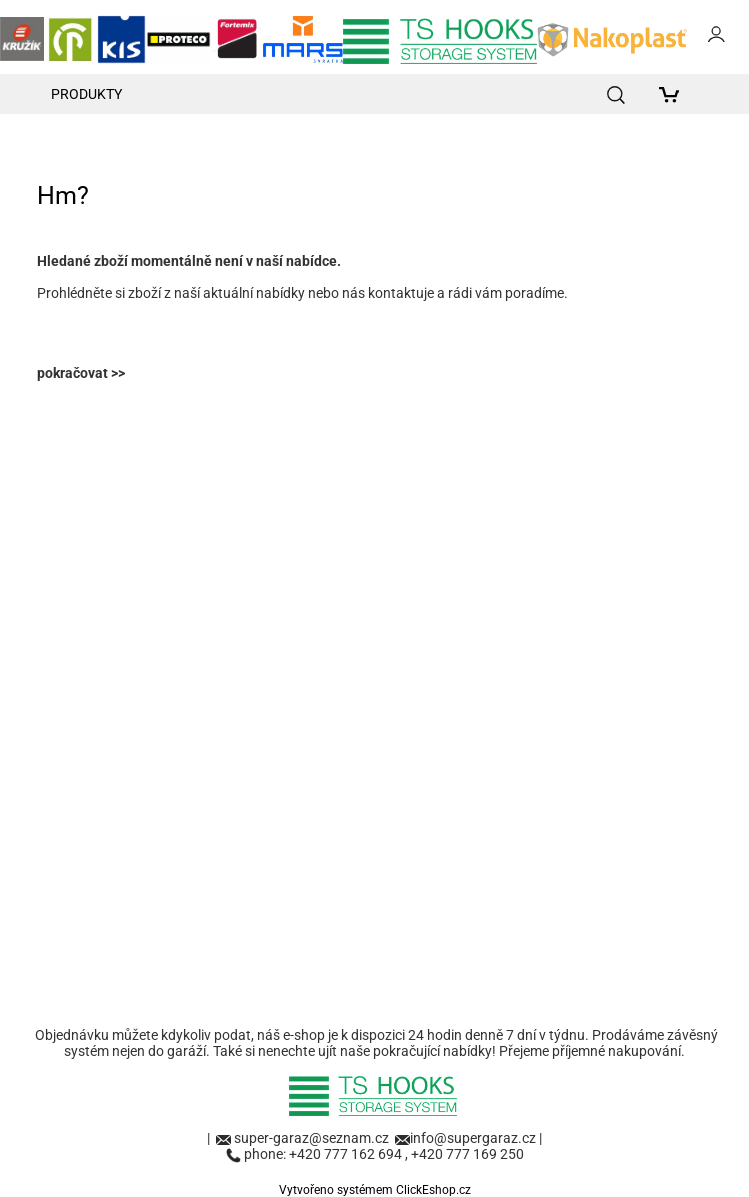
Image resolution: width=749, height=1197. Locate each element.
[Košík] (673, 94)
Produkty (86, 94)
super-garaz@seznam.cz (313, 1138)
